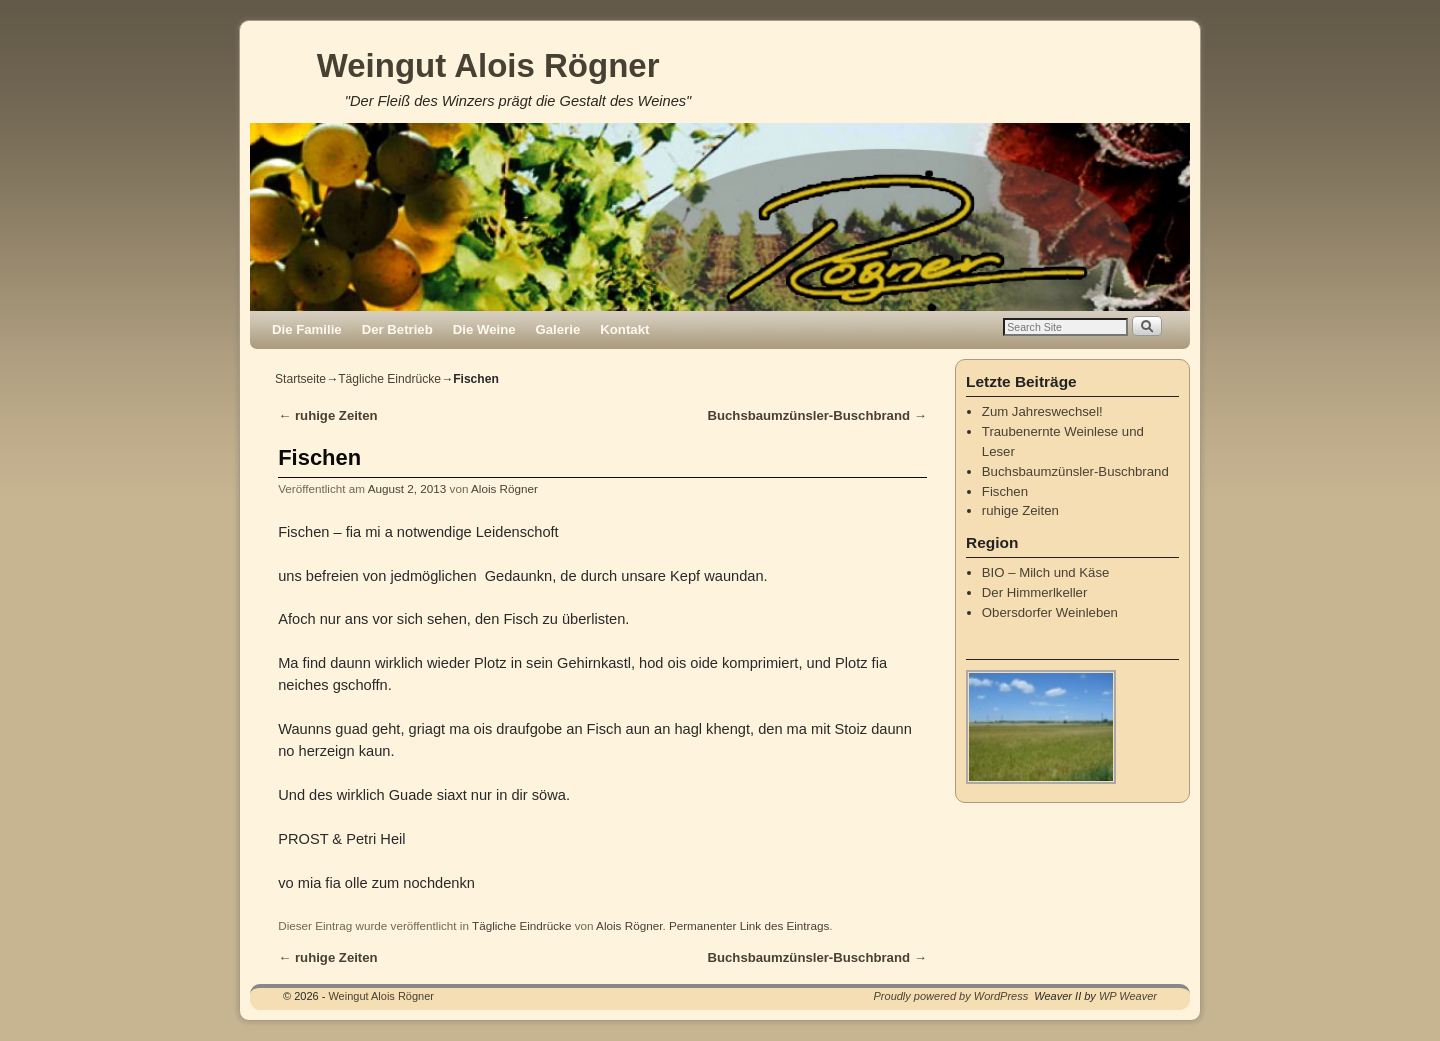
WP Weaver (1128, 996)
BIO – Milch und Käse (1046, 572)
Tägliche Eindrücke (389, 379)
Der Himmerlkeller (1035, 592)
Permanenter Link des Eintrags (749, 925)
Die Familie (307, 329)
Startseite (300, 379)
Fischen (1005, 491)
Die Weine (484, 329)
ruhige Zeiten (327, 415)
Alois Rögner (504, 488)
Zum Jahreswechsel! (1042, 411)
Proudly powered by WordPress (951, 996)
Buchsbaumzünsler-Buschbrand (817, 415)
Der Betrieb (397, 329)
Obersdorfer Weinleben (1050, 612)
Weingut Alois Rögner (488, 65)
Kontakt (624, 329)
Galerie (558, 329)
